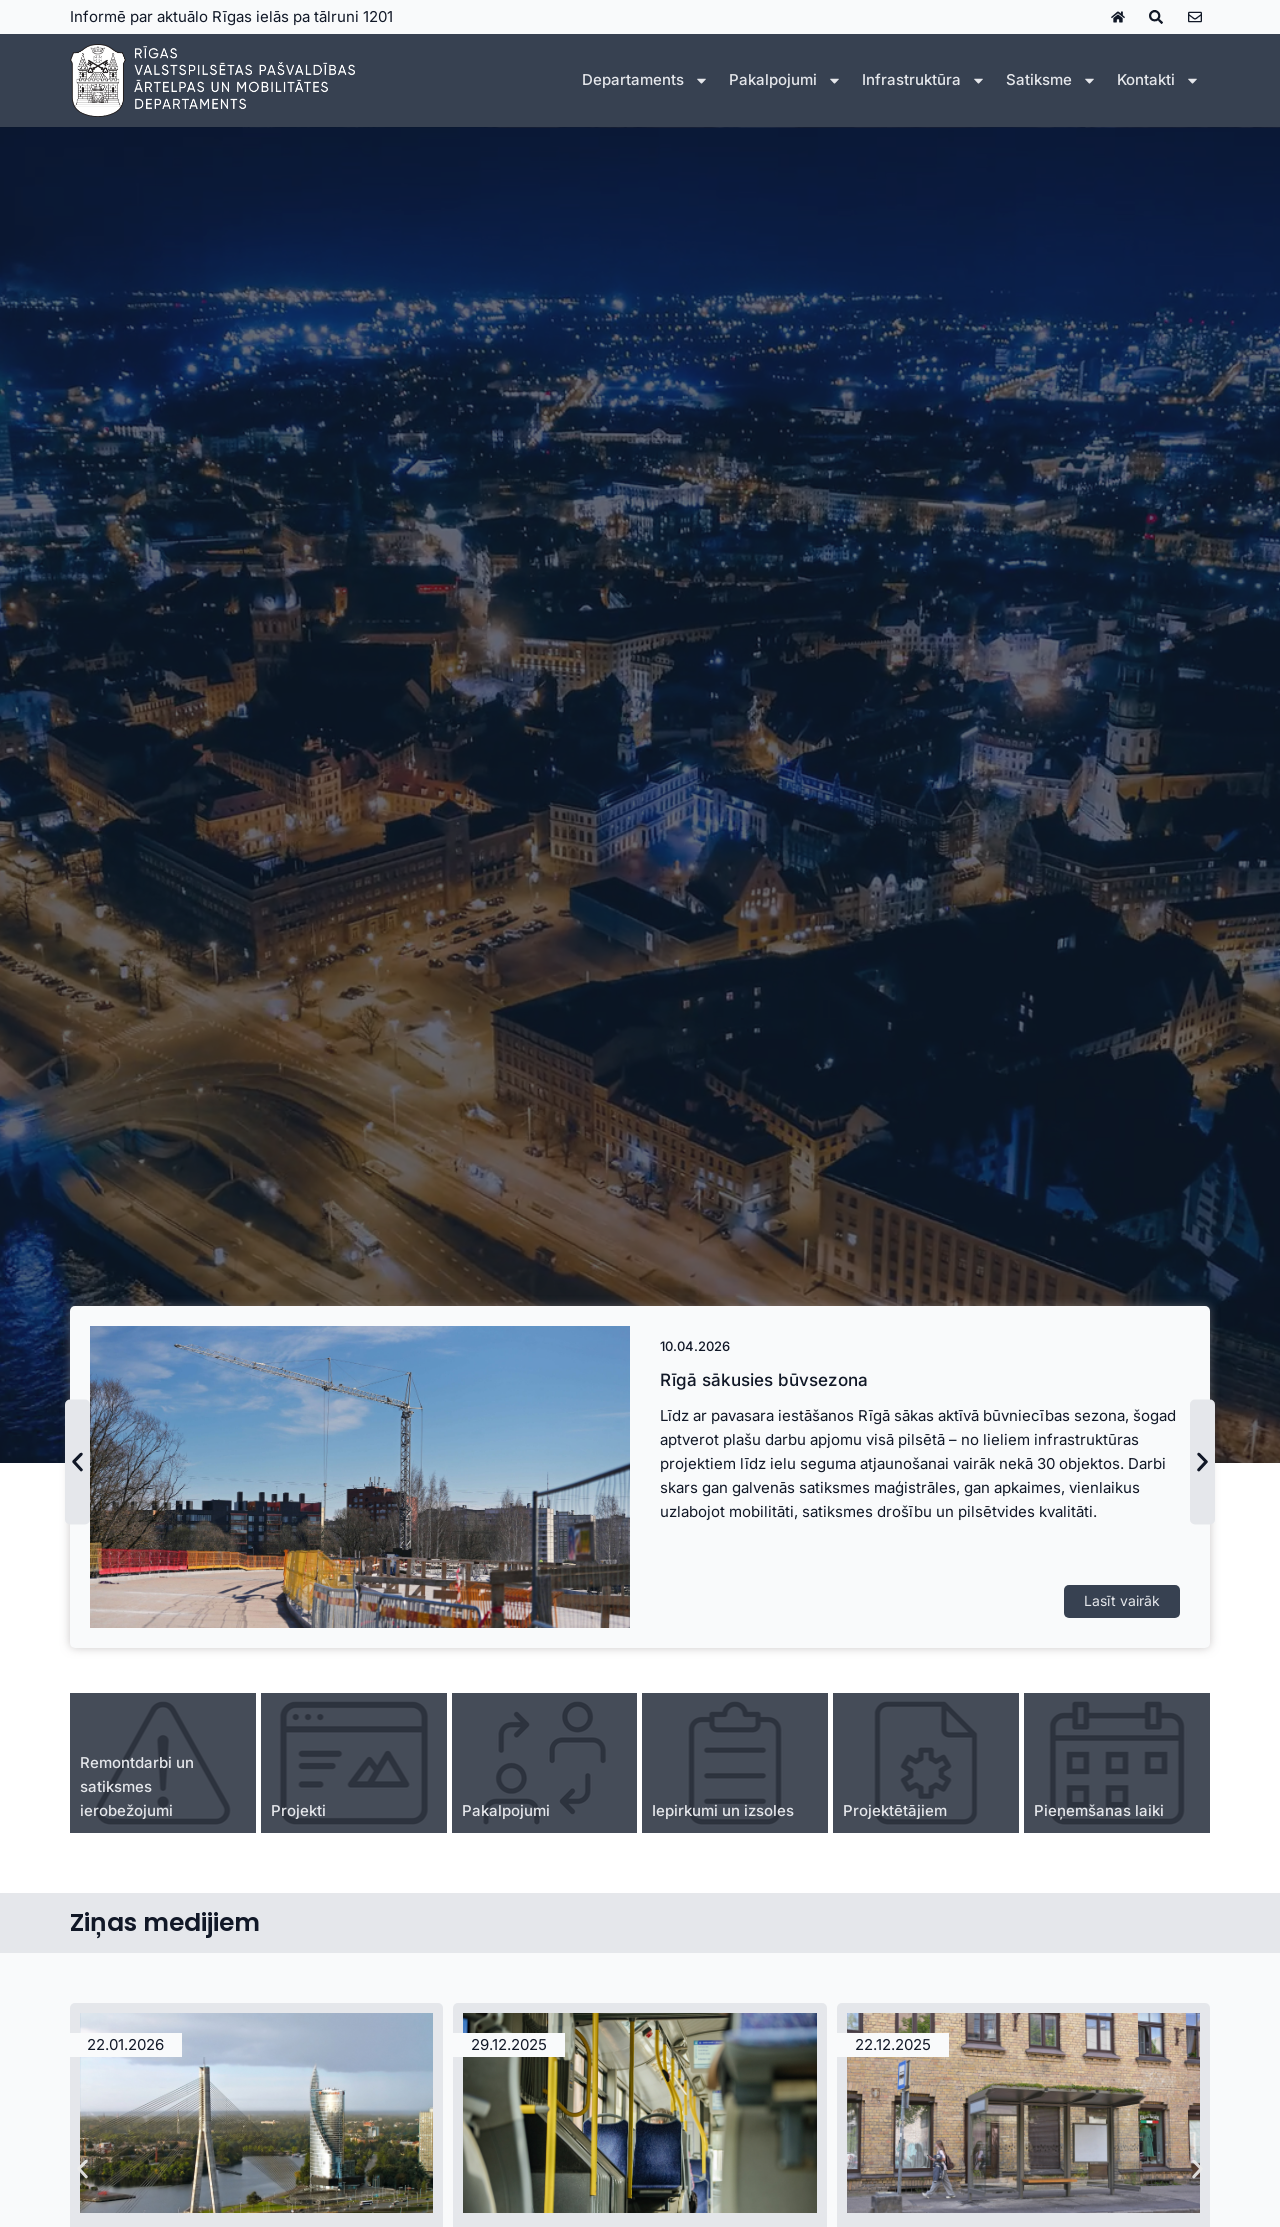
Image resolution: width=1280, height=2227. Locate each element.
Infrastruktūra (924, 80)
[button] (77, 1462)
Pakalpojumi (785, 80)
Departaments (645, 80)
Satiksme (1051, 80)
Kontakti (1158, 80)
